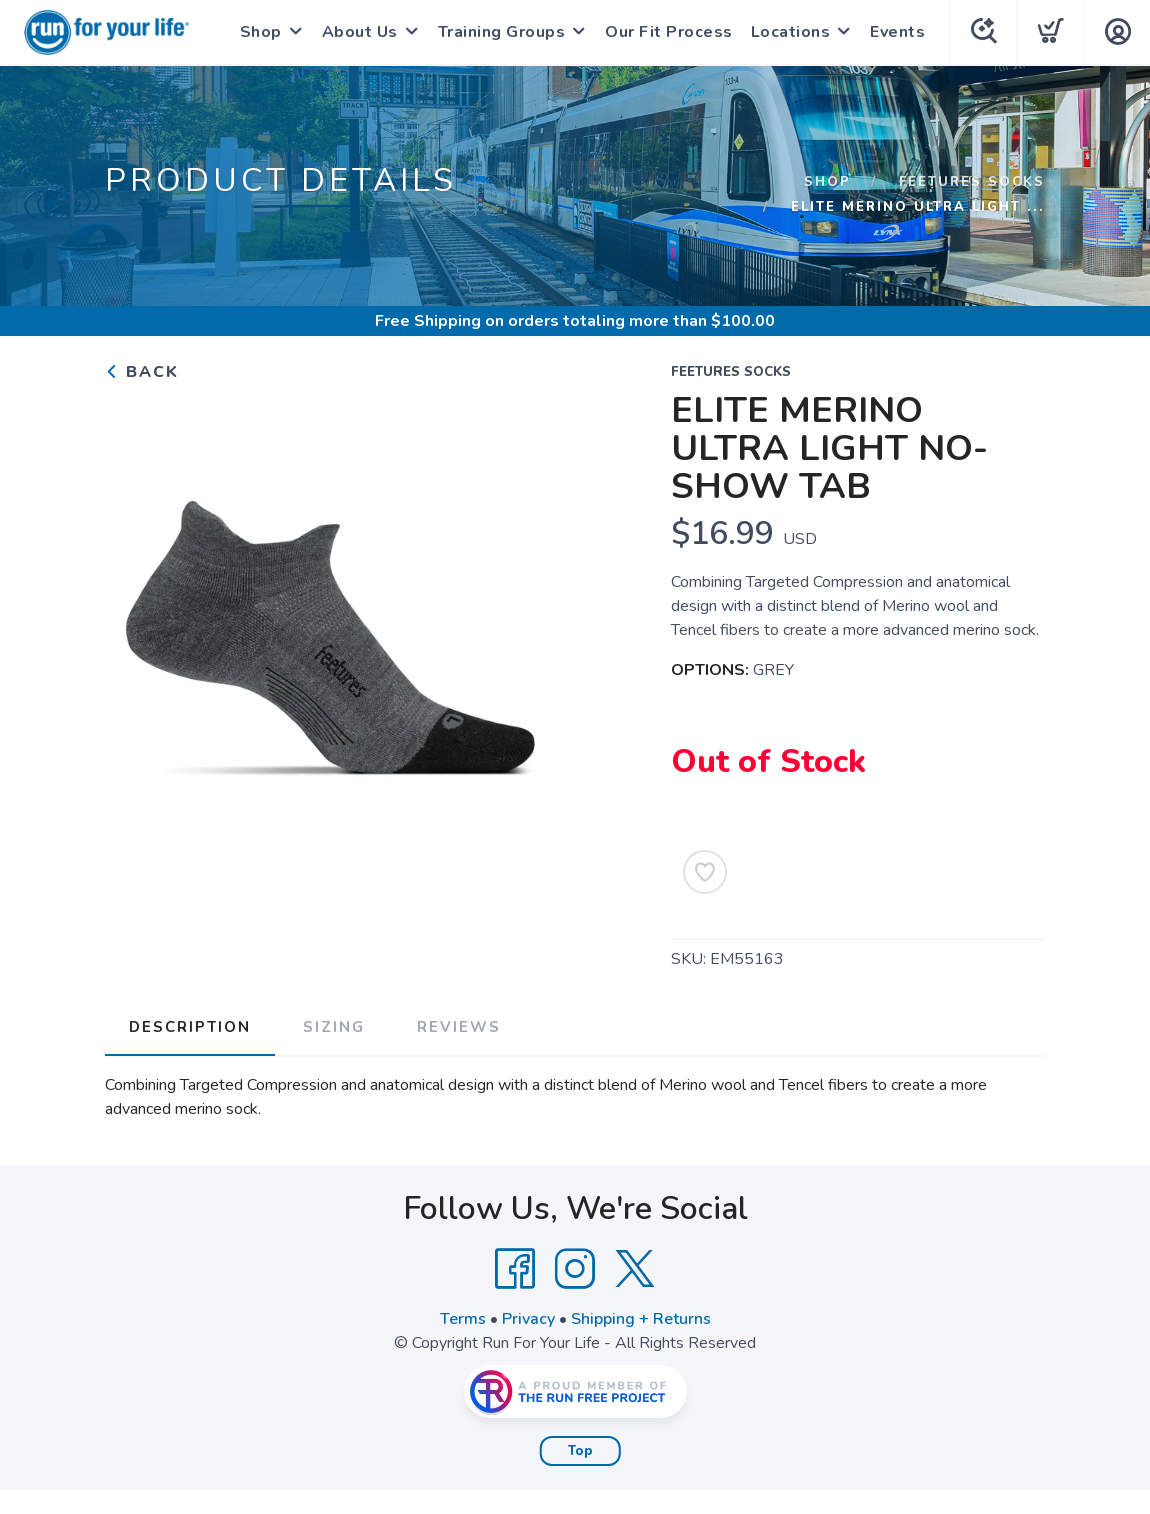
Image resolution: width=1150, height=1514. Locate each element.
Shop (261, 32)
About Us (360, 32)
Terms (463, 1319)
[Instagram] (575, 1269)
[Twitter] (635, 1269)
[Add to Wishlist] (705, 872)
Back (142, 372)
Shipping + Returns (641, 1319)
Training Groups (502, 32)
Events (897, 32)
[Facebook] (515, 1269)
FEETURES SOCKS (972, 182)
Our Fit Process (669, 32)
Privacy (528, 1319)
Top (580, 1451)
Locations (791, 32)
